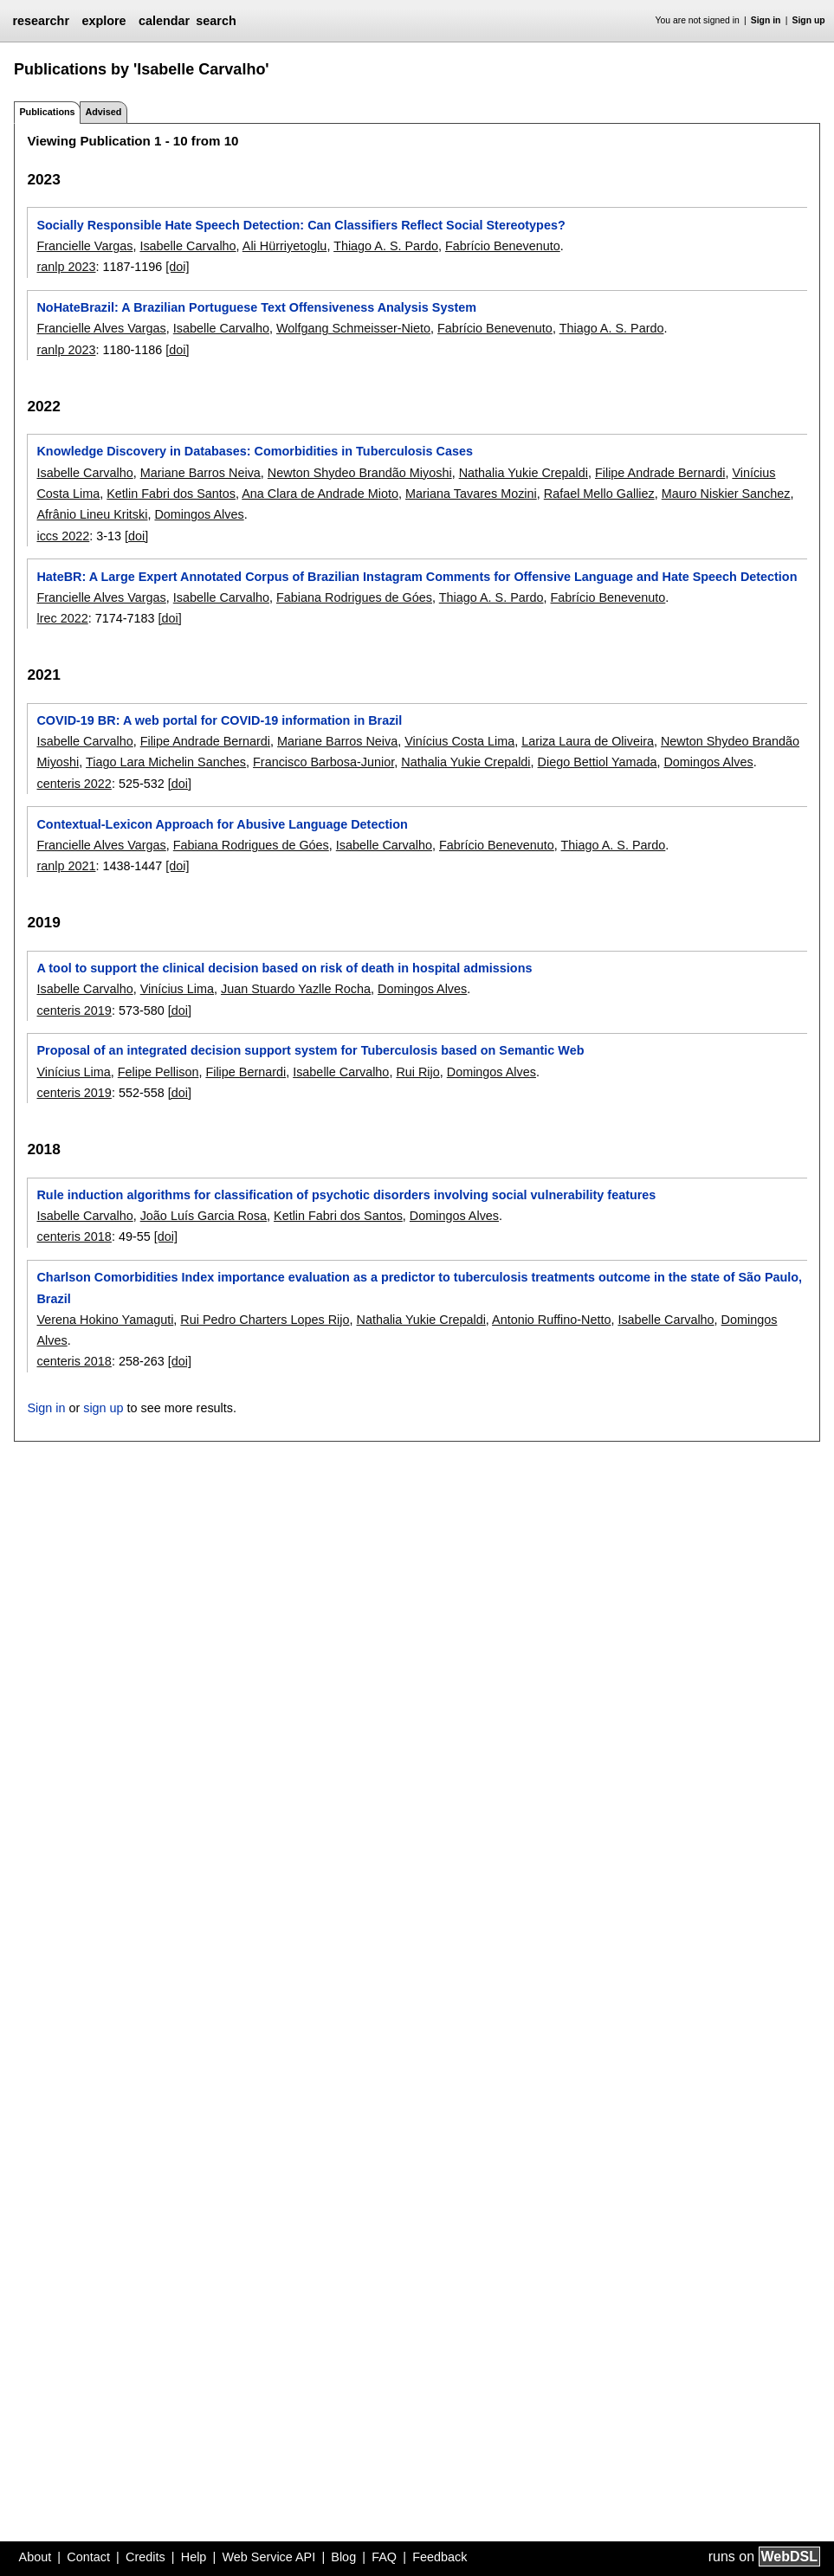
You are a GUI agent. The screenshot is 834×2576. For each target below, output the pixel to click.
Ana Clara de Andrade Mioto (320, 493)
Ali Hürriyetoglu (284, 246)
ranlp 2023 (65, 267)
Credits (145, 2557)
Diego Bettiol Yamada (597, 762)
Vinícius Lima (177, 989)
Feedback (439, 2557)
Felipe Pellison (158, 1072)
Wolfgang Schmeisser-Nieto (353, 328)
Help (194, 2557)
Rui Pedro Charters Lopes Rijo (264, 1320)
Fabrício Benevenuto (502, 246)
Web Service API (268, 2557)
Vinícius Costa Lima (459, 741)
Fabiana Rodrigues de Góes (354, 597)
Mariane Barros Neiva (200, 473)
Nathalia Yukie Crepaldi (523, 473)
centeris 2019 (73, 1010)
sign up (103, 1408)
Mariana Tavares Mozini (471, 493)
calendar (164, 21)
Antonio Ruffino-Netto (551, 1320)
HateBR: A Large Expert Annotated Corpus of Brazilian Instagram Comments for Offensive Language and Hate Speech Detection (416, 577)
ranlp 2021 (65, 866)
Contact (88, 2557)
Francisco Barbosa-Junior (323, 762)
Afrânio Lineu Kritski (91, 514)
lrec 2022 (61, 618)
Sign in (766, 20)
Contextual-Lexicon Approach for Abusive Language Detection (221, 824)
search (216, 21)
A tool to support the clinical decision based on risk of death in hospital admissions (284, 968)
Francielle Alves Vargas (100, 328)
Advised (103, 112)
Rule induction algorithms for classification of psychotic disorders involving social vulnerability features (346, 1195)
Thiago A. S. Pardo (385, 246)
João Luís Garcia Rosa (203, 1216)
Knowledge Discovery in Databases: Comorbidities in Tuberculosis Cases (254, 451)
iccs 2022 (62, 536)
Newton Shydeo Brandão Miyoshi (360, 473)
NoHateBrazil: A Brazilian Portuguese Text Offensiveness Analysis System (256, 307)
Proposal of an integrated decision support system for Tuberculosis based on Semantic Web (310, 1050)
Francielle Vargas (84, 246)
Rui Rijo (417, 1072)
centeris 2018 (73, 1236)
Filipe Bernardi (245, 1072)
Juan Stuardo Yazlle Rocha (296, 989)
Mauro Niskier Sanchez (726, 493)
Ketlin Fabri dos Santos (171, 493)
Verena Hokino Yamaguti (104, 1320)
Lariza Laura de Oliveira (587, 741)
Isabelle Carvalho (187, 246)
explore (103, 21)
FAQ (384, 2557)
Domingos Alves (198, 514)
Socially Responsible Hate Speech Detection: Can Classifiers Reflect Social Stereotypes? (300, 225)
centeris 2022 (73, 784)
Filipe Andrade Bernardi (660, 473)
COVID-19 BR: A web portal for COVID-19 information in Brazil (219, 720)
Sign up (808, 20)
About (35, 2557)
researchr (40, 21)
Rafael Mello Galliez (599, 493)
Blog (343, 2557)
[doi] (177, 267)
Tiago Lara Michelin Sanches (166, 762)
